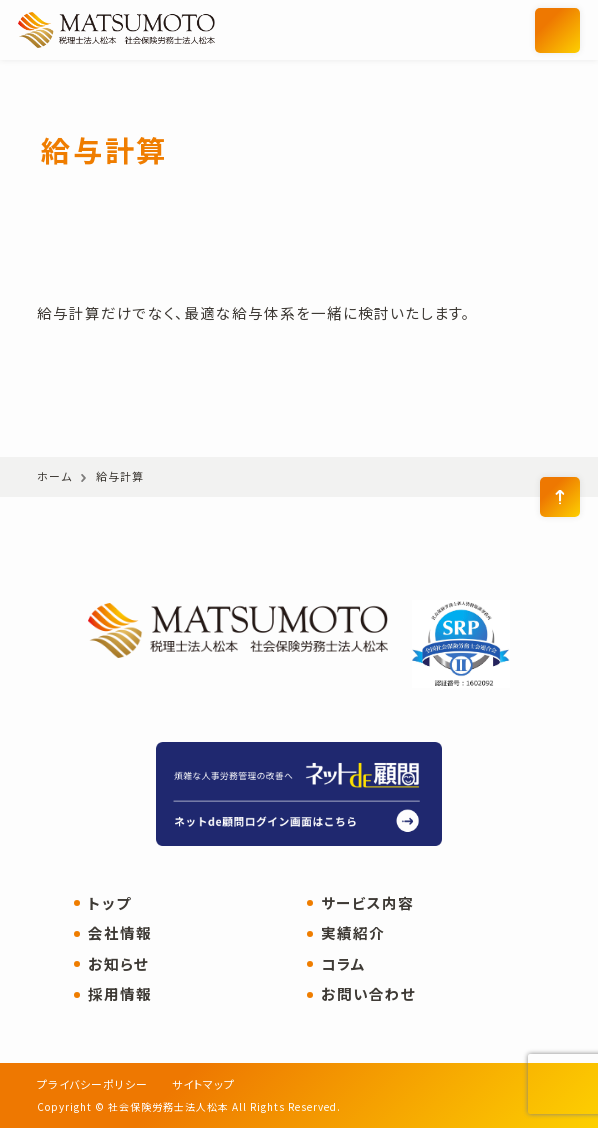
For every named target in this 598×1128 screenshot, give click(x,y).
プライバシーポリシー (92, 1084)
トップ (109, 903)
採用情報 (120, 994)
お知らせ (118, 964)
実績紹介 (353, 933)
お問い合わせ (368, 994)
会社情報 (120, 933)
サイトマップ (203, 1084)
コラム (343, 964)
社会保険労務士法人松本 (170, 30)
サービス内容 (367, 903)
